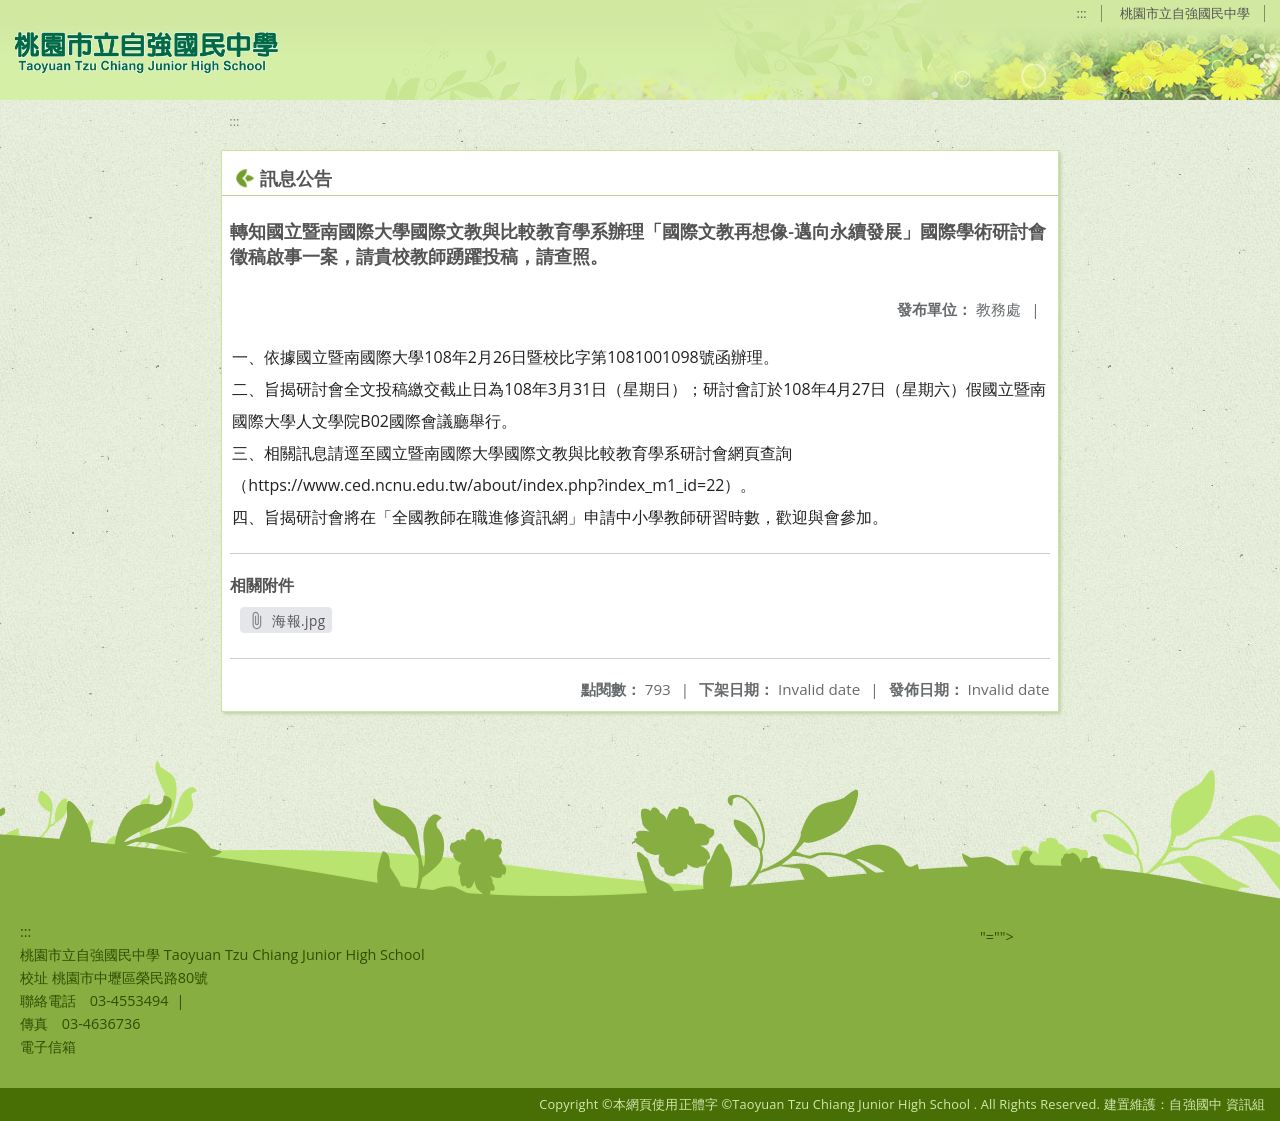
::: (1082, 13)
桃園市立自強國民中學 (1185, 13)
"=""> (997, 936)
